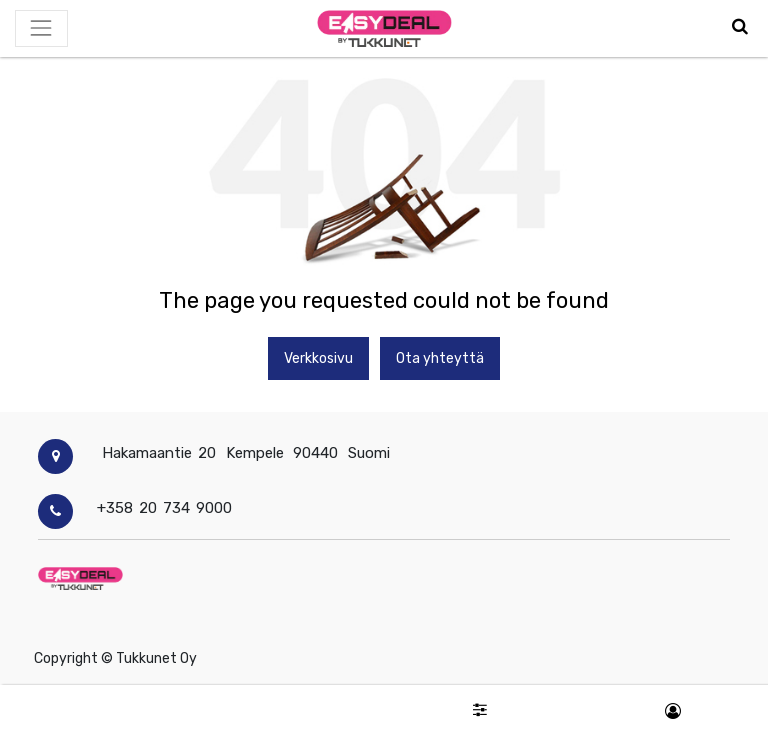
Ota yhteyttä (440, 358)
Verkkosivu (318, 358)
